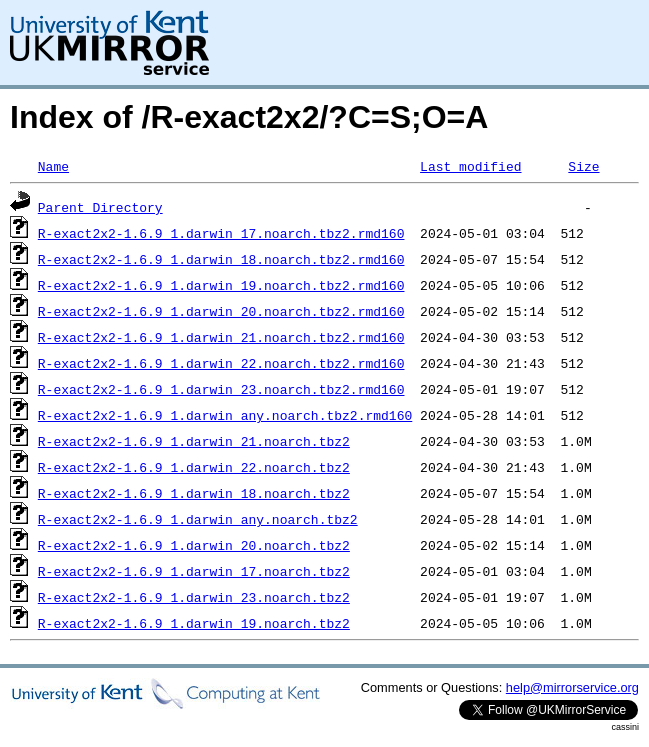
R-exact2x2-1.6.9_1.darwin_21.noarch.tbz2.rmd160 (221, 337)
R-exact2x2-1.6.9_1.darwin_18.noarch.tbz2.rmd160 (221, 259)
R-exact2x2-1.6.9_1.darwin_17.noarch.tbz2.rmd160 (221, 233)
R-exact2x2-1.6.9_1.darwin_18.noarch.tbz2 (194, 493)
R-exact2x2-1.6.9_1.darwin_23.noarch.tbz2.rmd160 (221, 389)
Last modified (470, 166)
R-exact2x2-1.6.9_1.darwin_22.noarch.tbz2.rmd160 (221, 363)
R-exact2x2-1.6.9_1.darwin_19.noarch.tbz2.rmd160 (221, 285)
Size (583, 166)
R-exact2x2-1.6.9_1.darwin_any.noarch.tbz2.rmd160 (225, 415)
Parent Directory (100, 207)
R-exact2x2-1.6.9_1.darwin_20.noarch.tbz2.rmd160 (221, 311)
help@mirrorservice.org (572, 687)
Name (53, 166)
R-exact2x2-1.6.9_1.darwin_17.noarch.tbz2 (194, 571)
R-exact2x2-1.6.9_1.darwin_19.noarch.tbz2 (194, 623)
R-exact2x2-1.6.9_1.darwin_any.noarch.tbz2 (198, 519)
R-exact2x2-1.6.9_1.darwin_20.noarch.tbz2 (194, 545)
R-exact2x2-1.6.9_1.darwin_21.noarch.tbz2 (194, 441)
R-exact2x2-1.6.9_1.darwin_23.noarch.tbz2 (194, 597)
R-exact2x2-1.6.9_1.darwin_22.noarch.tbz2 (194, 467)
